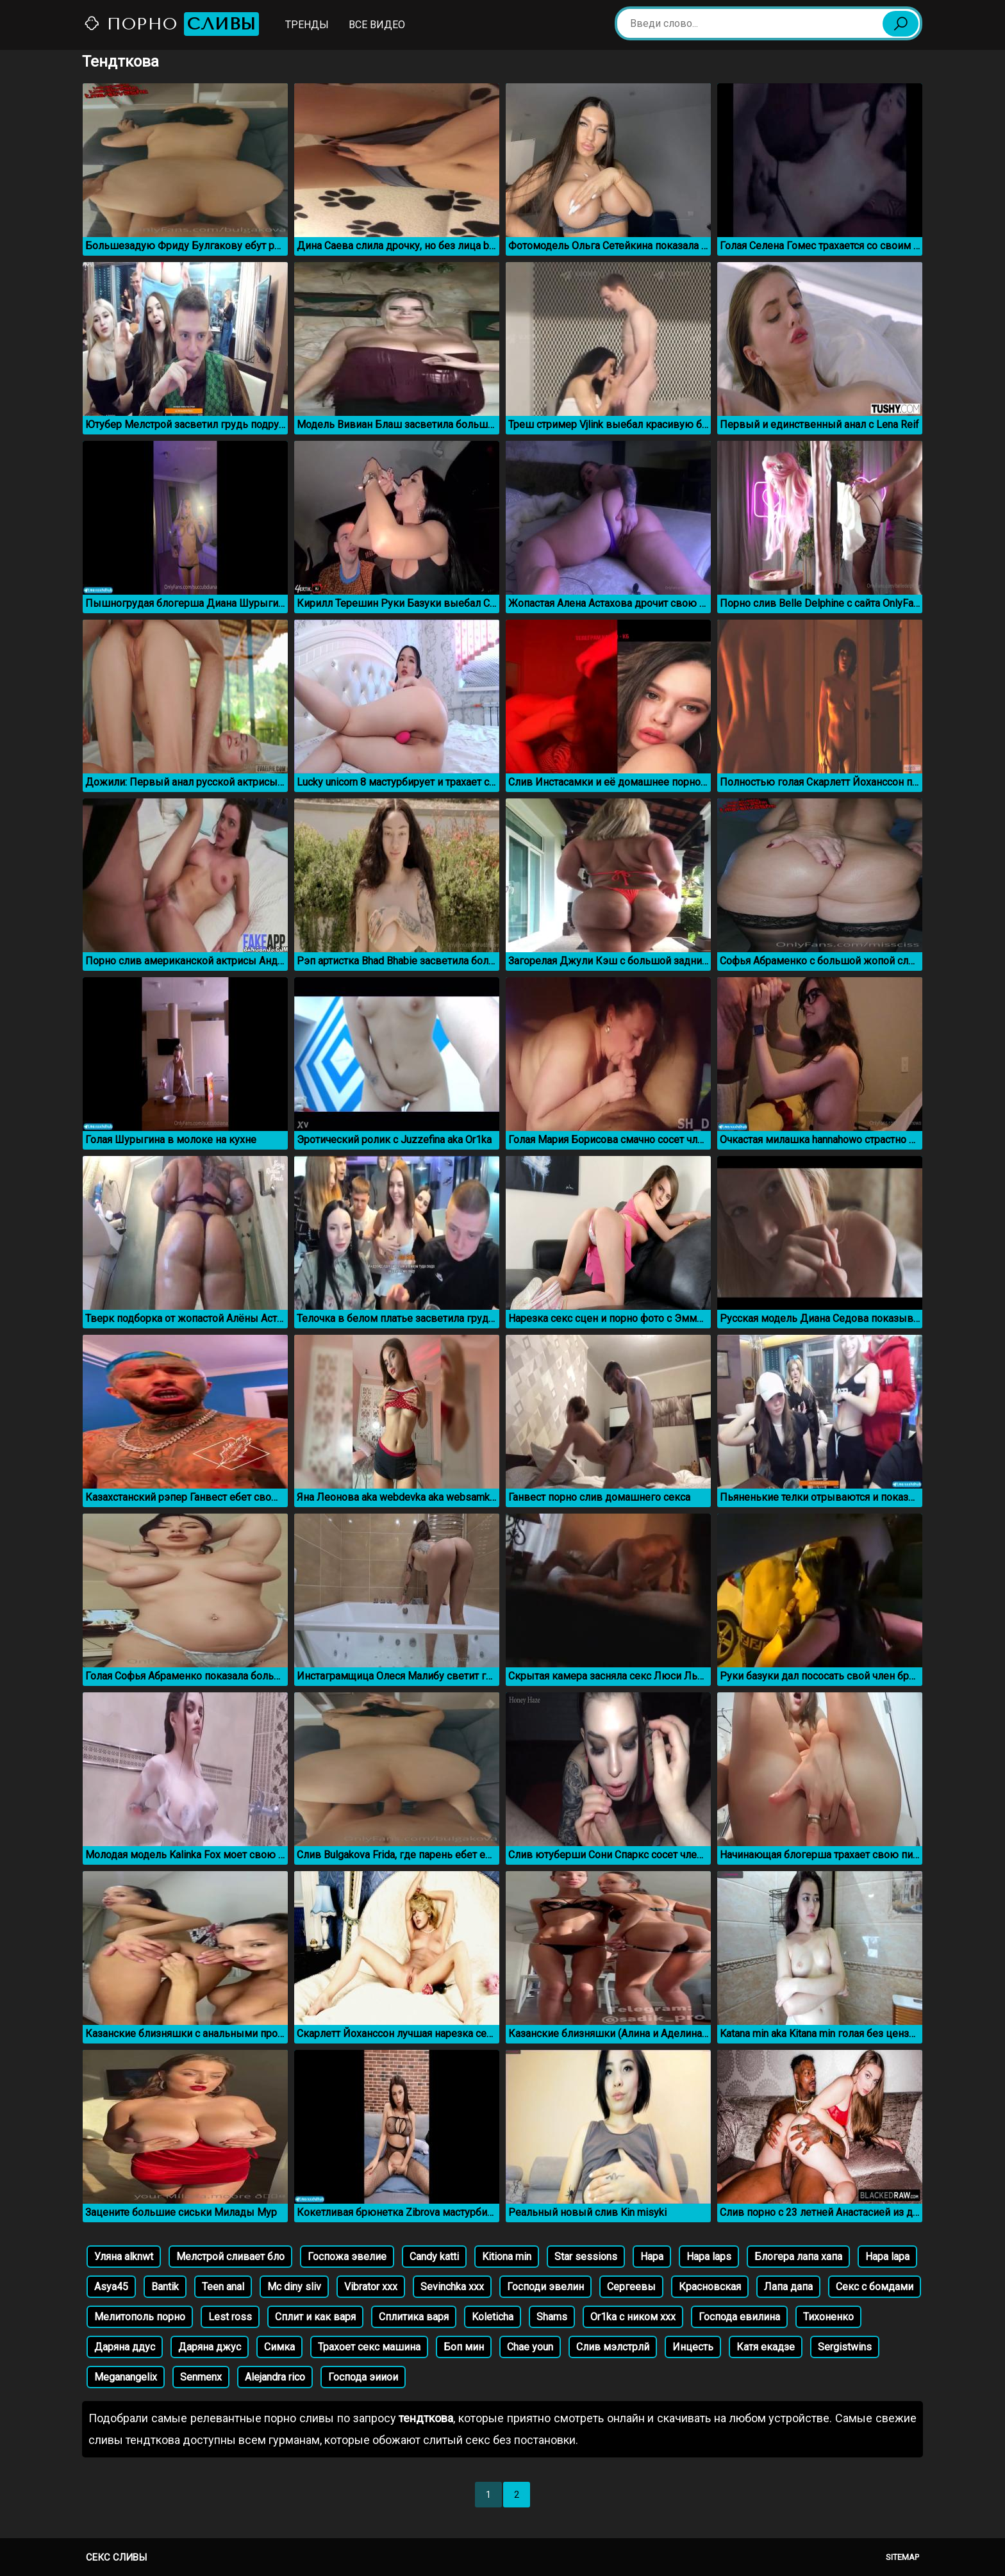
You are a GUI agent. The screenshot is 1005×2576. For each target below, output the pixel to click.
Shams (551, 2317)
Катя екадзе (765, 2347)
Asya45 (111, 2287)
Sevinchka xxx (452, 2287)
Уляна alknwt (123, 2256)
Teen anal (223, 2287)
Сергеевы (631, 2287)
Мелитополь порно (139, 2317)
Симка (279, 2347)
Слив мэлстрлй (612, 2347)
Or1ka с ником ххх (633, 2317)
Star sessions (585, 2256)
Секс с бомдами (874, 2287)
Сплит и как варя (315, 2317)
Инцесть (692, 2347)
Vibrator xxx (370, 2287)
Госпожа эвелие (347, 2256)
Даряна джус (209, 2347)
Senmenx (201, 2377)
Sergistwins (845, 2347)
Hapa (651, 2256)
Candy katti (434, 2256)
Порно (171, 24)
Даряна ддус (124, 2347)
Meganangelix (125, 2377)
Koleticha (492, 2317)
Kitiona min (506, 2256)
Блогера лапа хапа (798, 2256)
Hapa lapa (887, 2256)
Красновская (710, 2287)
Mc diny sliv (294, 2287)
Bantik (165, 2287)
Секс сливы (116, 2557)
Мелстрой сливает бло (230, 2256)
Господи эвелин (545, 2287)
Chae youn (530, 2347)
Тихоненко (828, 2317)
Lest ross (230, 2317)
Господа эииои (363, 2377)
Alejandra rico (275, 2377)
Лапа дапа (788, 2287)
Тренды (307, 25)
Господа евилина (739, 2317)
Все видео (377, 25)
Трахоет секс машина (369, 2347)
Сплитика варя (414, 2317)
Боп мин (464, 2347)
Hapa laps (708, 2256)
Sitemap (902, 2557)
